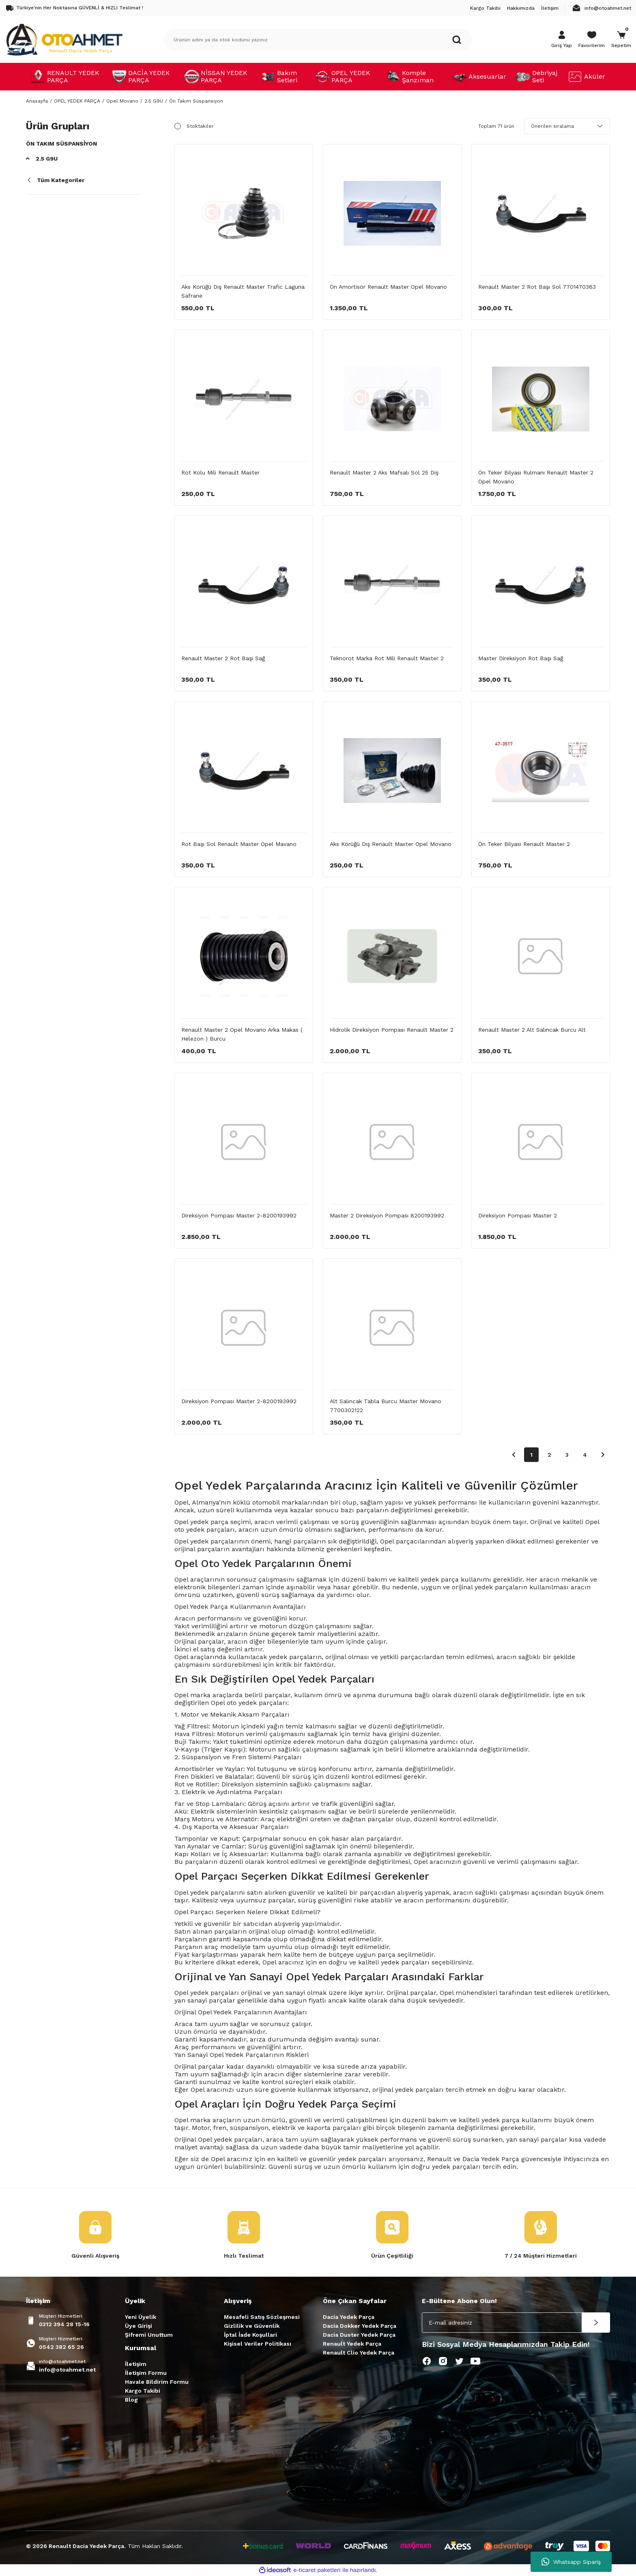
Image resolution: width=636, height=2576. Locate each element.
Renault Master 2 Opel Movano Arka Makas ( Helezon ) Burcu (242, 1034)
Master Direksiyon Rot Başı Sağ (520, 658)
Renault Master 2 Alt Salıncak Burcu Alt (532, 1029)
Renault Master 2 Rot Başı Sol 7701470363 (537, 286)
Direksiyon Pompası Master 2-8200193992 (239, 1215)
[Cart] (621, 39)
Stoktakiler (200, 126)
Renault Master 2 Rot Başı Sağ (223, 658)
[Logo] (64, 39)
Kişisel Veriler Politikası (257, 2343)
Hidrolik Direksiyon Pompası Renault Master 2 (391, 1029)
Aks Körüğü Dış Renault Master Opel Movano (390, 844)
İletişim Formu (146, 2373)
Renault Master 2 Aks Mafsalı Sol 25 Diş (384, 472)
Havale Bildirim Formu (157, 2382)
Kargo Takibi (142, 2390)
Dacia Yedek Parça (348, 2317)
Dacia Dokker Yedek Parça (359, 2326)
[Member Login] (561, 39)
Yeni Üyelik (140, 2317)
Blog (131, 2399)
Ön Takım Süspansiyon (196, 101)
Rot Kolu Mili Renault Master (220, 472)
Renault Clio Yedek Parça (358, 2352)
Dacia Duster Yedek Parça (359, 2334)
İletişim (135, 2364)
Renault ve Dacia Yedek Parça (473, 2159)
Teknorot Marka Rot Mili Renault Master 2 (387, 658)
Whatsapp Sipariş (571, 2561)
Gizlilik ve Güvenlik (251, 2326)
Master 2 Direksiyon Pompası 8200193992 (387, 1215)
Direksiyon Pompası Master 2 (517, 1215)
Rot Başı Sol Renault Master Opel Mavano (239, 844)
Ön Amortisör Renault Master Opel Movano (388, 286)
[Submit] (596, 2322)
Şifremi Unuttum (149, 2334)
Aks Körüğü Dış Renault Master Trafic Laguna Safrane (243, 291)
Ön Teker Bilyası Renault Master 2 (524, 844)
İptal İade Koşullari (250, 2334)
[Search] (318, 40)
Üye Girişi (138, 2326)
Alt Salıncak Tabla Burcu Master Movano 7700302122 (385, 1405)
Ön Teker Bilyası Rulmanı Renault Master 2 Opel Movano (535, 477)
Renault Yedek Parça (352, 2343)
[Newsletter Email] (516, 2322)
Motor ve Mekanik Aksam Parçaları (235, 1714)
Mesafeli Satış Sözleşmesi (262, 2317)
